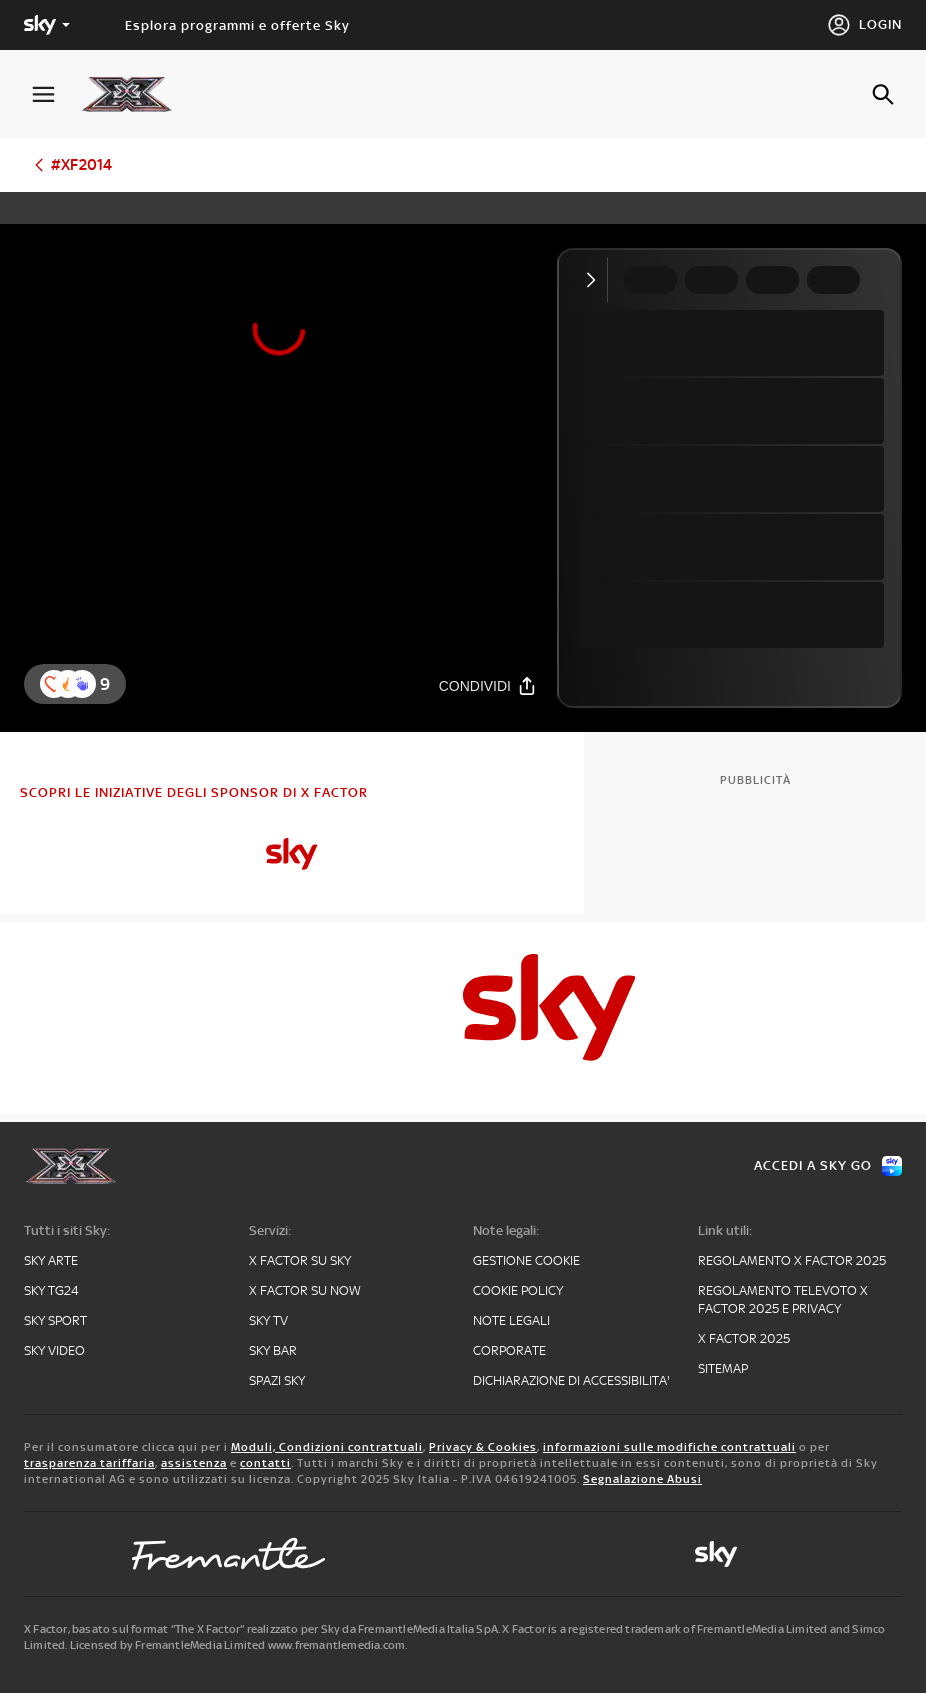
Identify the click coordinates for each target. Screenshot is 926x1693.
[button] (82, 684)
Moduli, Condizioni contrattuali (327, 1447)
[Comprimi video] (595, 280)
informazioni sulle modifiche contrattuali (669, 1447)
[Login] (864, 25)
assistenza (194, 1463)
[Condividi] (488, 685)
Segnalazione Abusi (642, 1479)
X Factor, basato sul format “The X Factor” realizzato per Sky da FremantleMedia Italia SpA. (262, 1629)
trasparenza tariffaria (89, 1463)
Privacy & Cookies (483, 1447)
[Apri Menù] (56, 94)
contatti (265, 1463)
